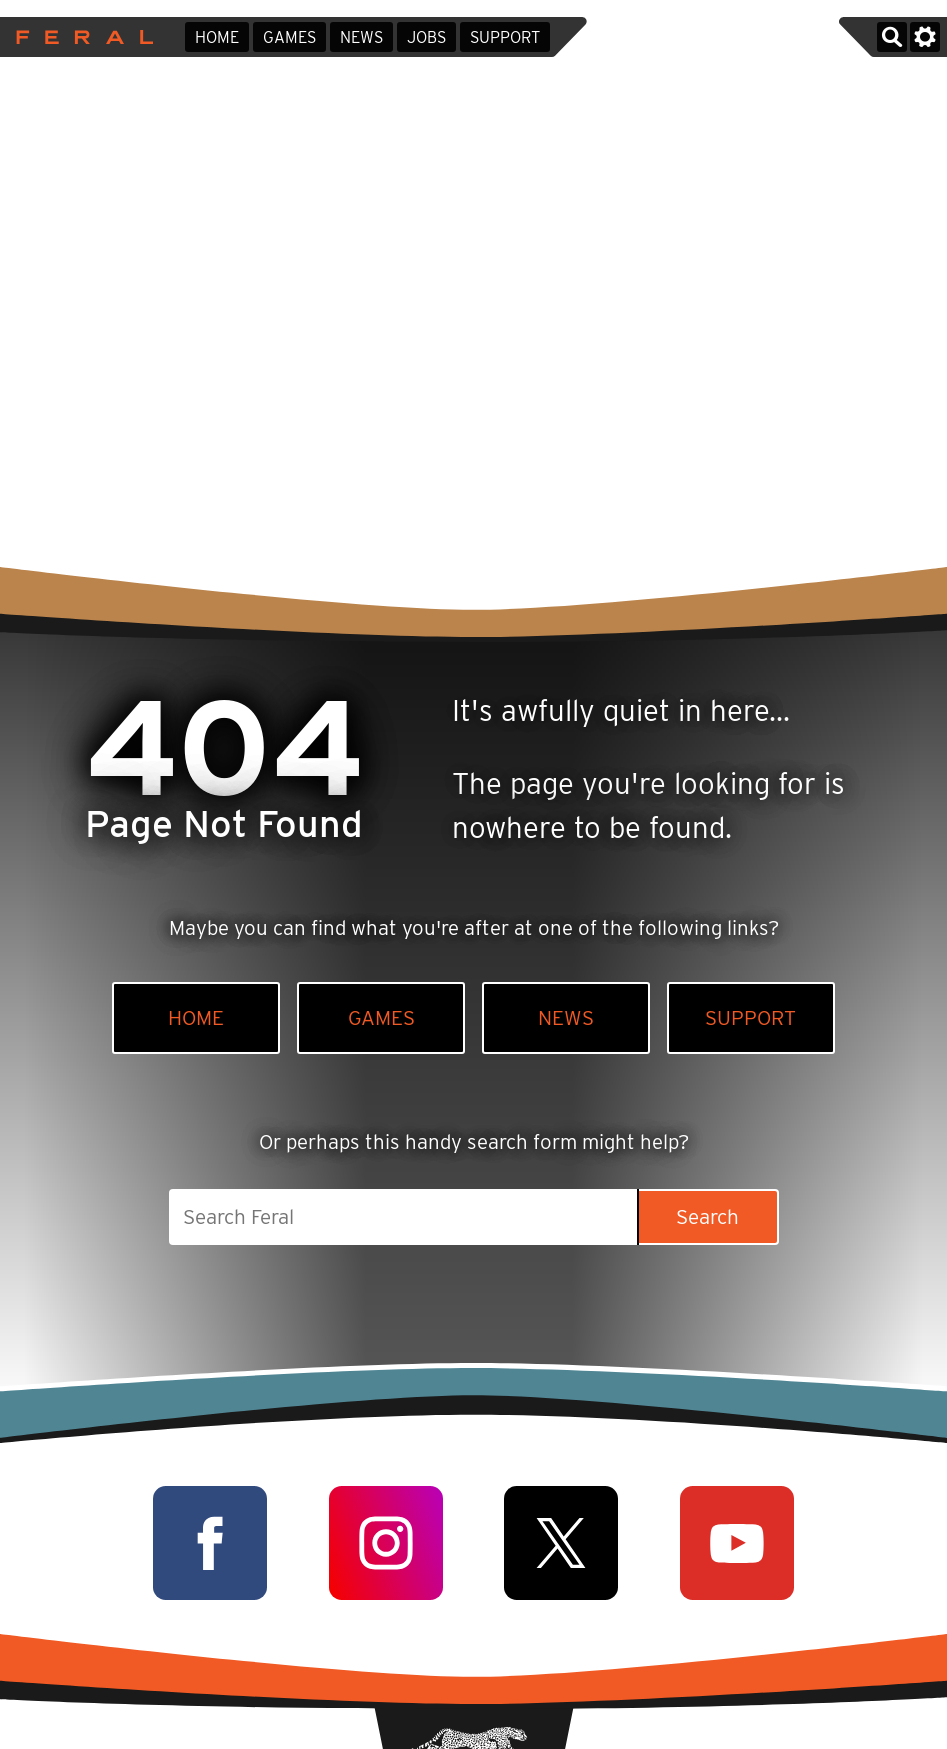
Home (217, 37)
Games (289, 37)
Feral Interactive (79, 37)
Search (707, 1216)
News (361, 37)
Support (505, 37)
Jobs (426, 37)
